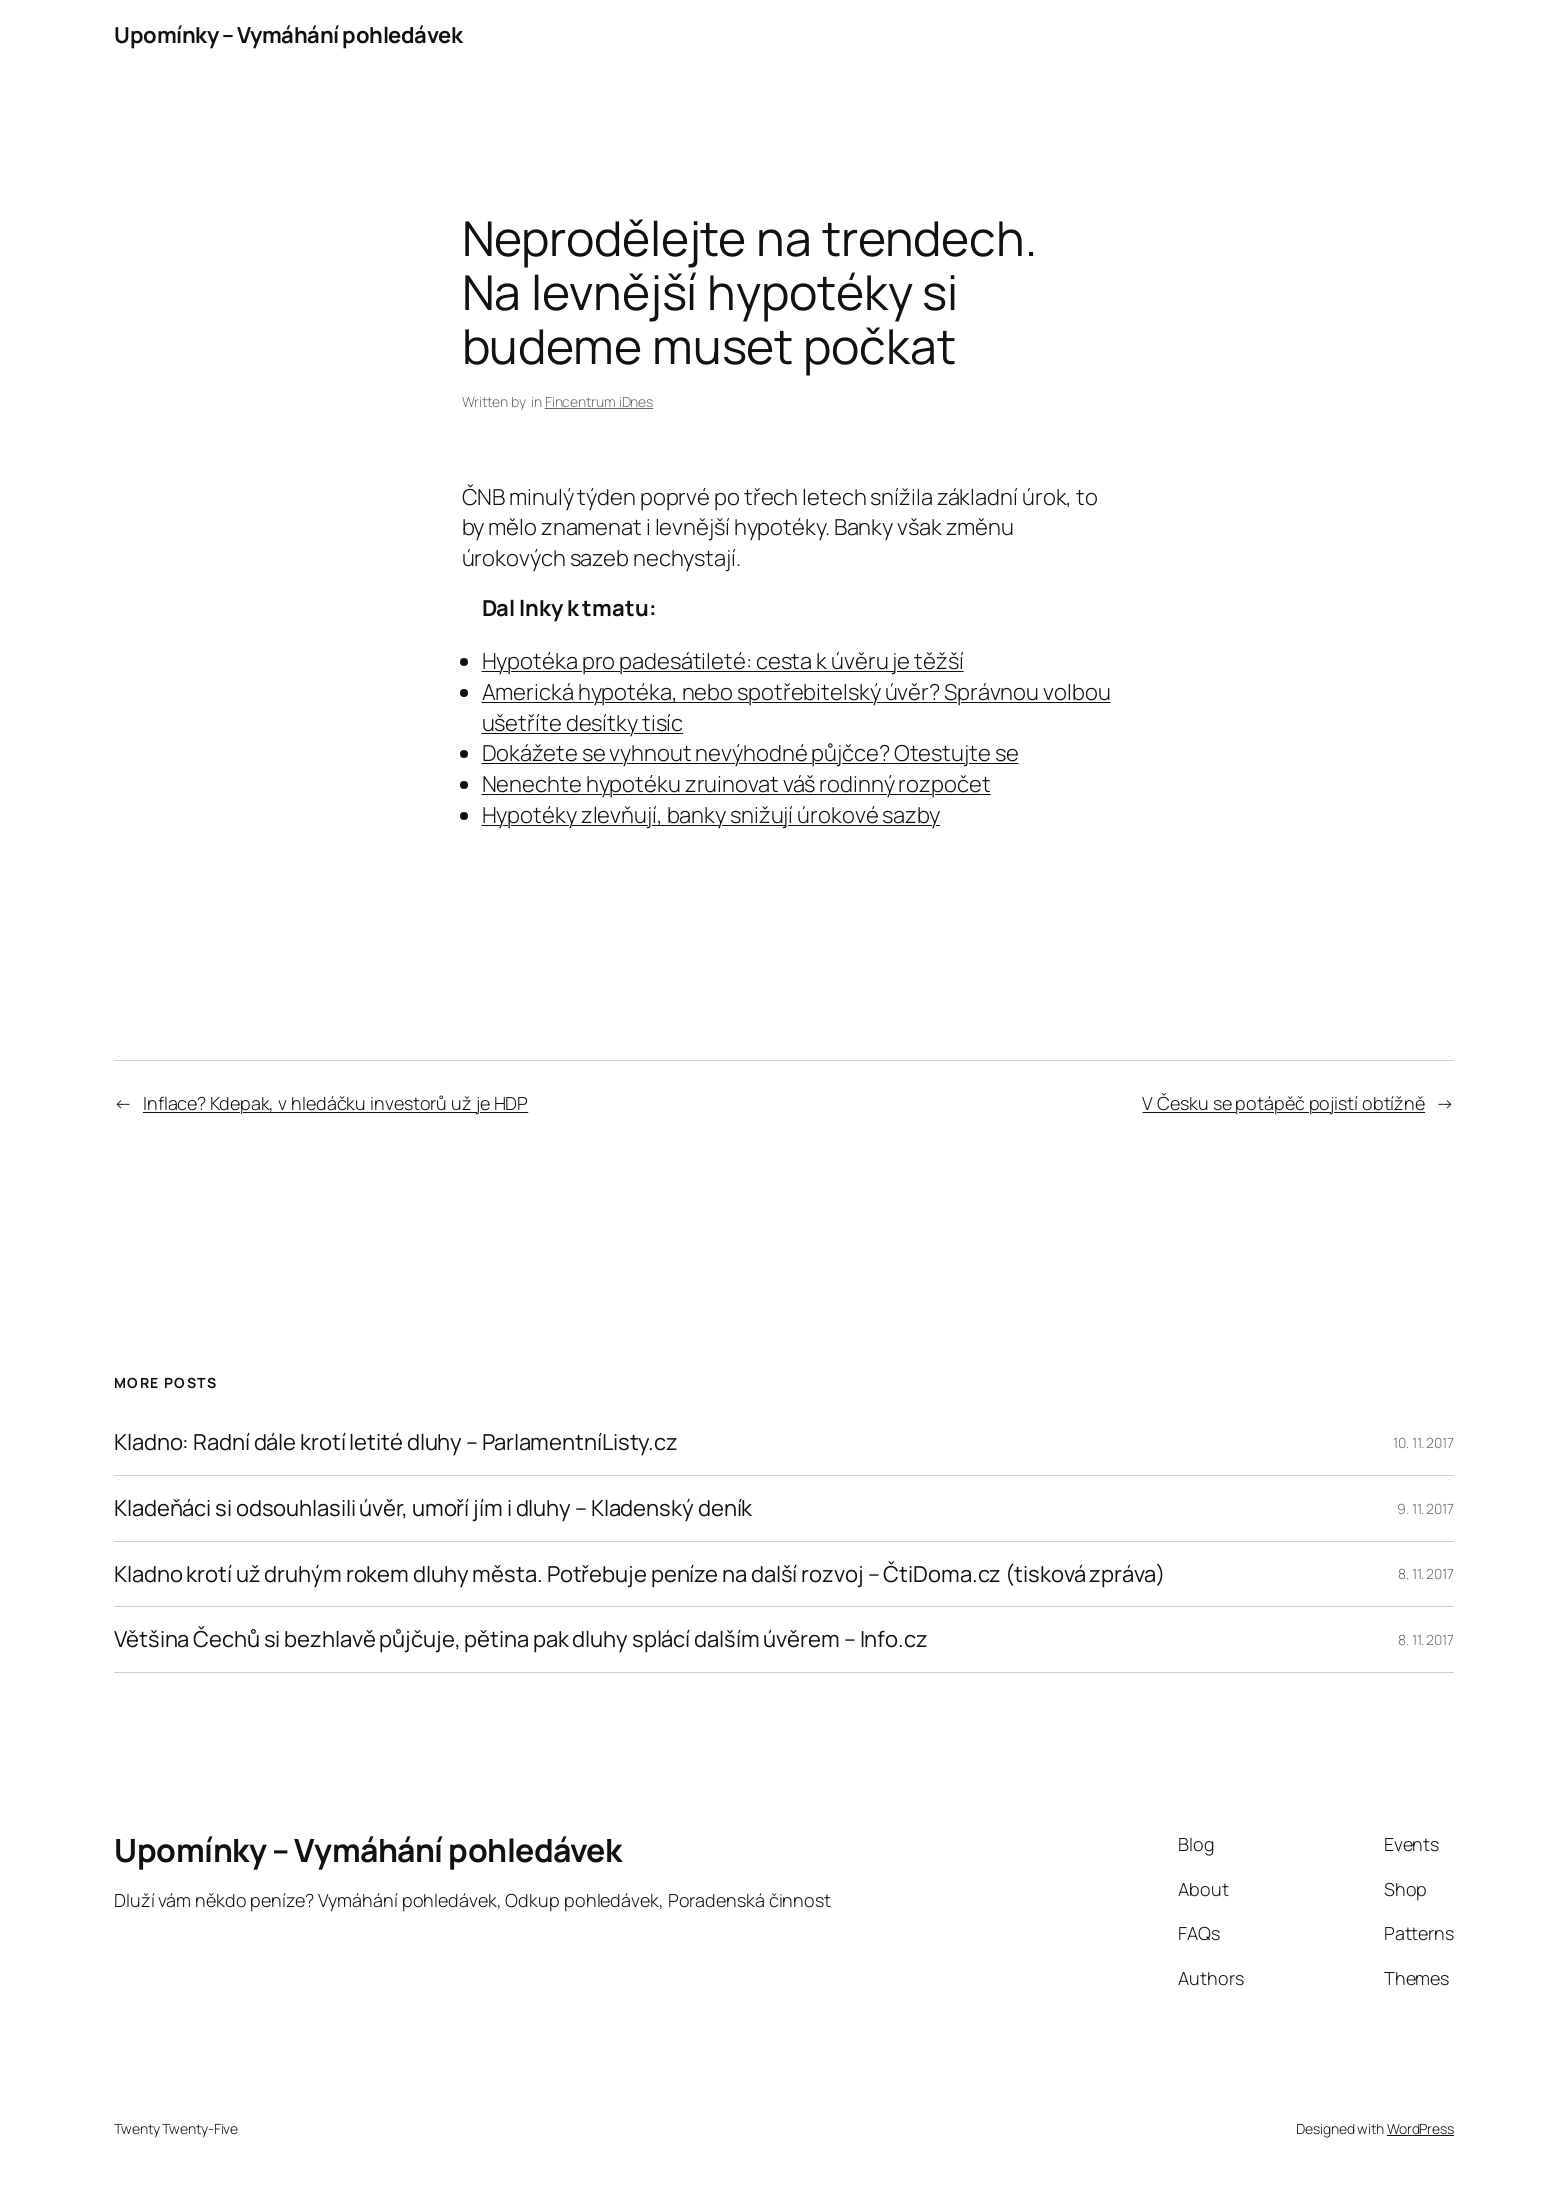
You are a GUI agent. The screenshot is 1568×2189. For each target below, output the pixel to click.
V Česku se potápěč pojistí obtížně (1283, 1103)
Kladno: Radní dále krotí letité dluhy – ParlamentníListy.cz (396, 1442)
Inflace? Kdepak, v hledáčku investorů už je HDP (335, 1103)
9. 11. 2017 (1425, 1508)
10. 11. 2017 (1423, 1442)
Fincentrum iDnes (599, 401)
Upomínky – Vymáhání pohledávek (288, 35)
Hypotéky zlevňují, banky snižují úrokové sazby (711, 815)
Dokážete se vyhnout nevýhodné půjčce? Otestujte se (750, 753)
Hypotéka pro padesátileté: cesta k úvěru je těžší (723, 661)
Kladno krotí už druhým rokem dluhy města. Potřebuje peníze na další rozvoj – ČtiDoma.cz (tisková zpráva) (639, 1574)
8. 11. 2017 (1426, 1573)
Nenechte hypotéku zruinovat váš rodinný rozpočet (736, 784)
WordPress (1420, 2128)
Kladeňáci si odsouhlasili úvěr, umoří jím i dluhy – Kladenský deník (433, 1508)
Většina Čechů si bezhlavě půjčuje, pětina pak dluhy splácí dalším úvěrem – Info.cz (521, 1639)
